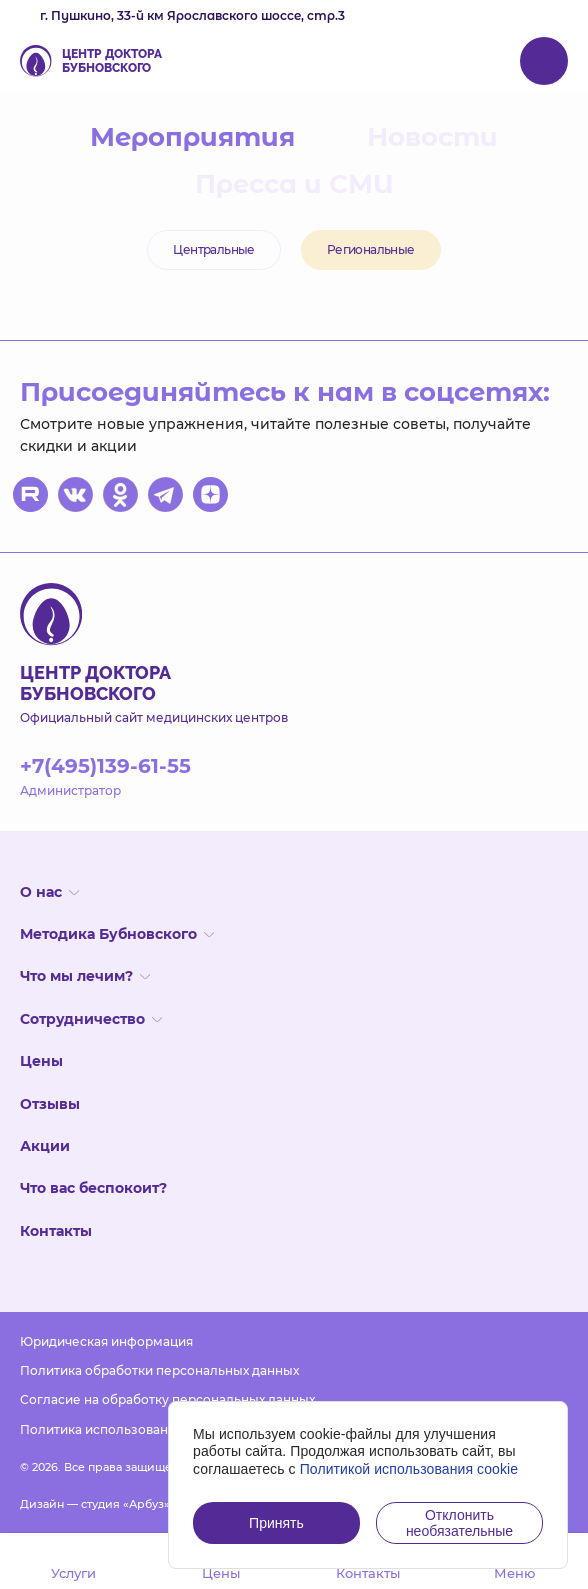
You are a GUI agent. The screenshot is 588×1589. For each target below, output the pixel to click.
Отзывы (50, 1104)
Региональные (371, 249)
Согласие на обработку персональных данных (167, 1399)
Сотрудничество (91, 1019)
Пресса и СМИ (294, 184)
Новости (432, 137)
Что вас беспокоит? (93, 1188)
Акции (45, 1146)
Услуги (73, 1559)
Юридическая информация (106, 1341)
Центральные (213, 249)
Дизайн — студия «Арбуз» (95, 1504)
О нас (49, 892)
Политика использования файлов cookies (151, 1429)
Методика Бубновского (117, 934)
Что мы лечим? (85, 976)
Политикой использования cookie (409, 1469)
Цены (41, 1061)
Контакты (56, 1231)
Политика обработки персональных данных (159, 1370)
